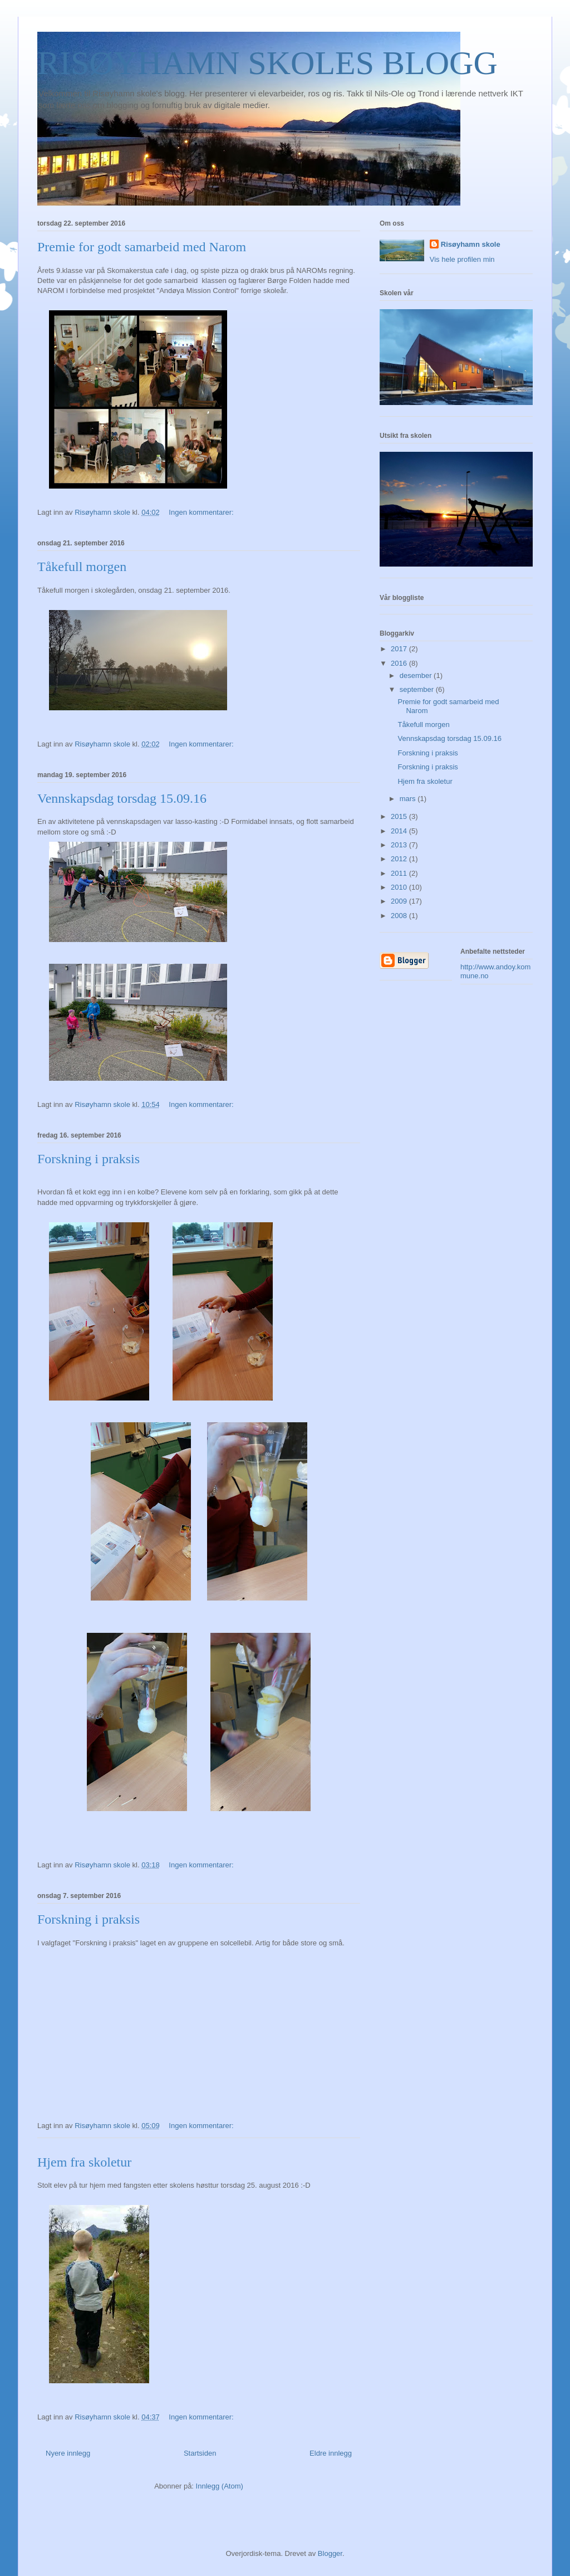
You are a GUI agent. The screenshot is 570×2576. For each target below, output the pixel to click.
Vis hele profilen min (462, 259)
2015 (400, 816)
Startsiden (200, 2453)
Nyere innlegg (68, 2453)
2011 (400, 873)
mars (409, 798)
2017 (400, 649)
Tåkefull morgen (81, 566)
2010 (400, 887)
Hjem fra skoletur (84, 2162)
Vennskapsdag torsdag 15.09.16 (122, 798)
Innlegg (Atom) (219, 2486)
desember (417, 675)
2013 (400, 845)
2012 (400, 859)
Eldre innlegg (330, 2453)
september (418, 689)
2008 (400, 915)
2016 (400, 663)
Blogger (330, 2553)
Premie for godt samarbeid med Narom (141, 247)
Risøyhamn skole (470, 244)
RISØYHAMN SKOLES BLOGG (267, 63)
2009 (400, 901)
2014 (400, 831)
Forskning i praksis (88, 1159)
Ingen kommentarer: (202, 512)
